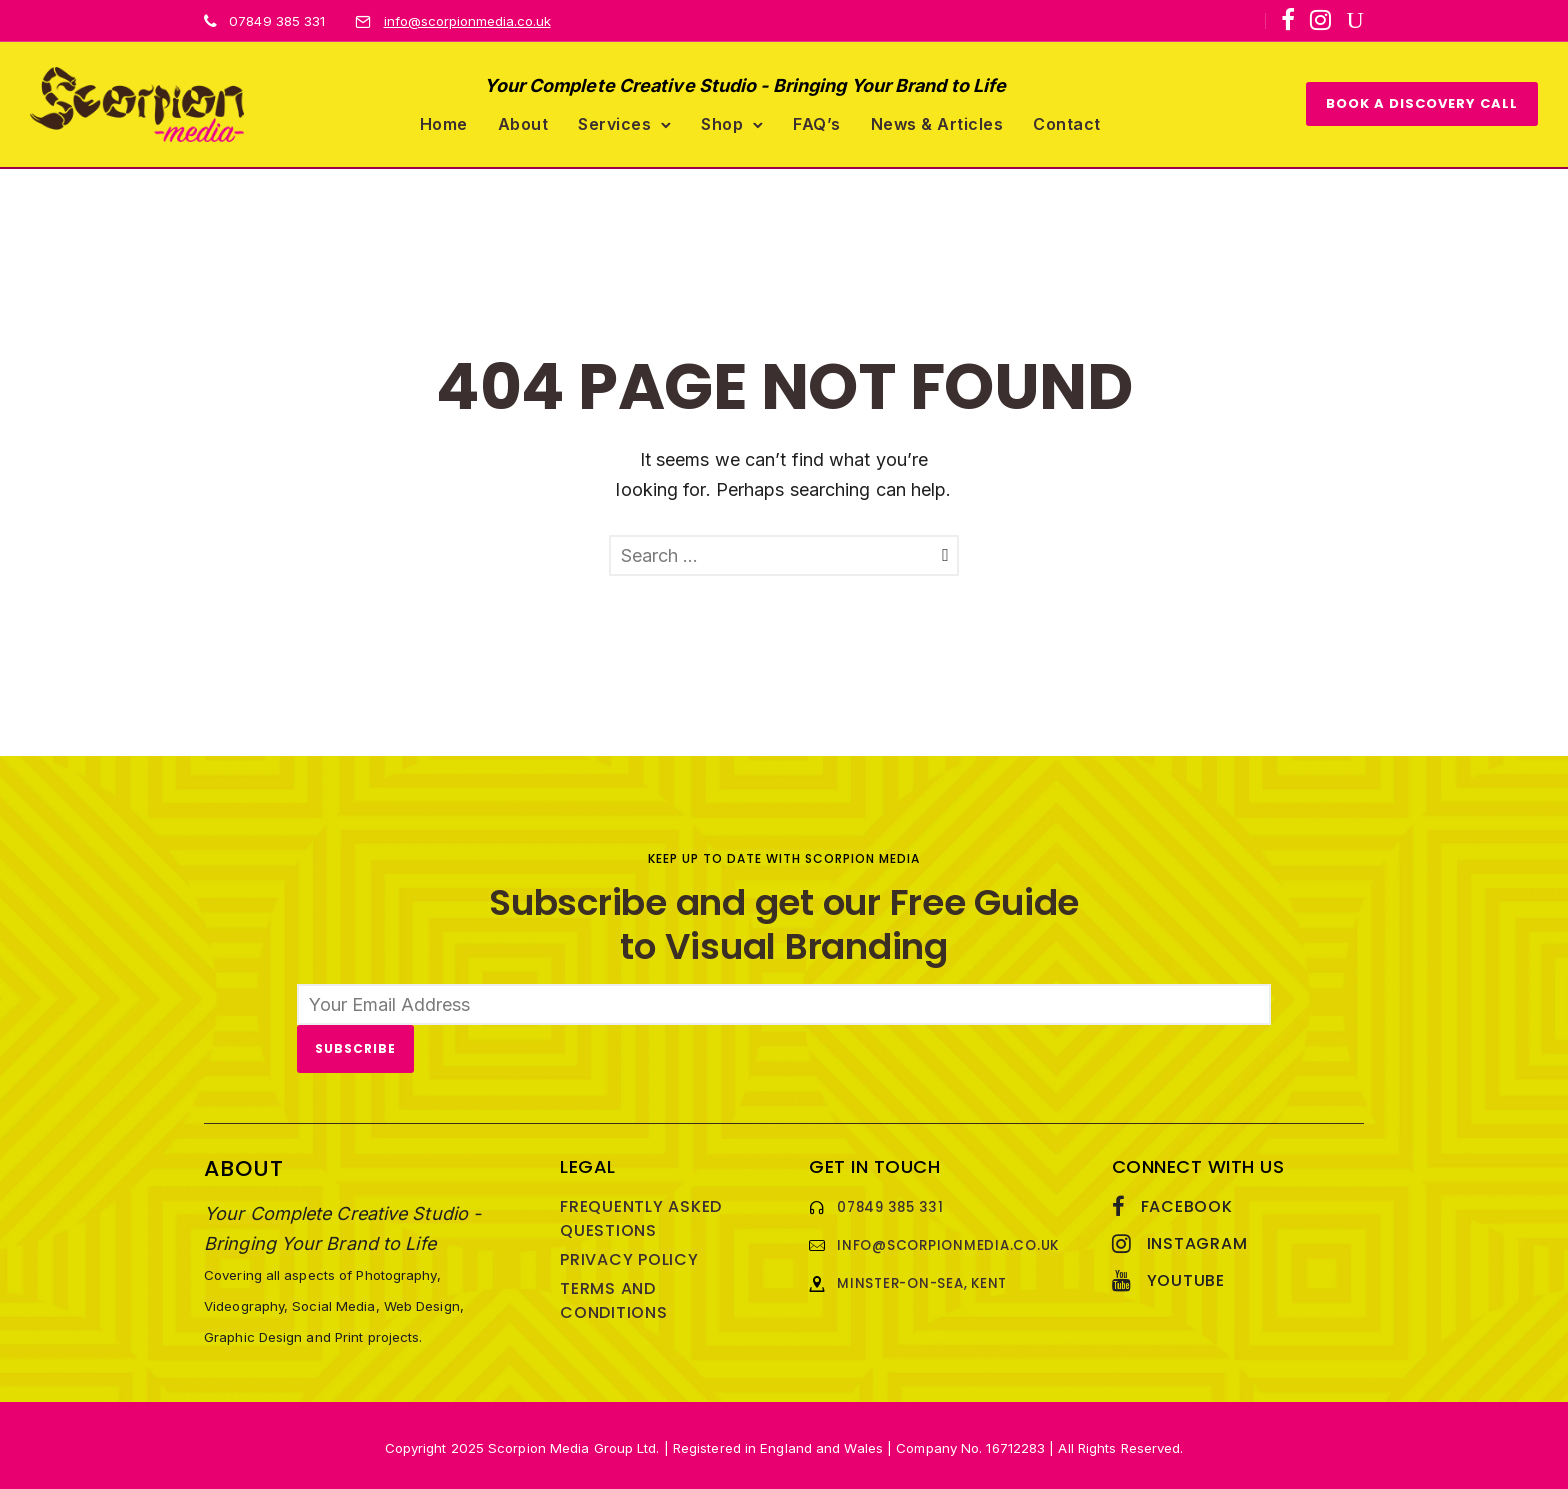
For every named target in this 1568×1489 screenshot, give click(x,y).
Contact (1067, 121)
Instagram (1197, 1239)
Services (614, 121)
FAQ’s (817, 121)
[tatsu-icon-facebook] (1288, 20)
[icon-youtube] (1355, 20)
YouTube (1186, 1276)
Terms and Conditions (614, 1296)
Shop (722, 121)
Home (444, 121)
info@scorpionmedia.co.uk (467, 21)
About (523, 121)
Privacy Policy (629, 1255)
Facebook (1187, 1202)
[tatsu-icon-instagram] (1320, 20)
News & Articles (937, 121)
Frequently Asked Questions (641, 1214)
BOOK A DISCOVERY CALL (1422, 101)
